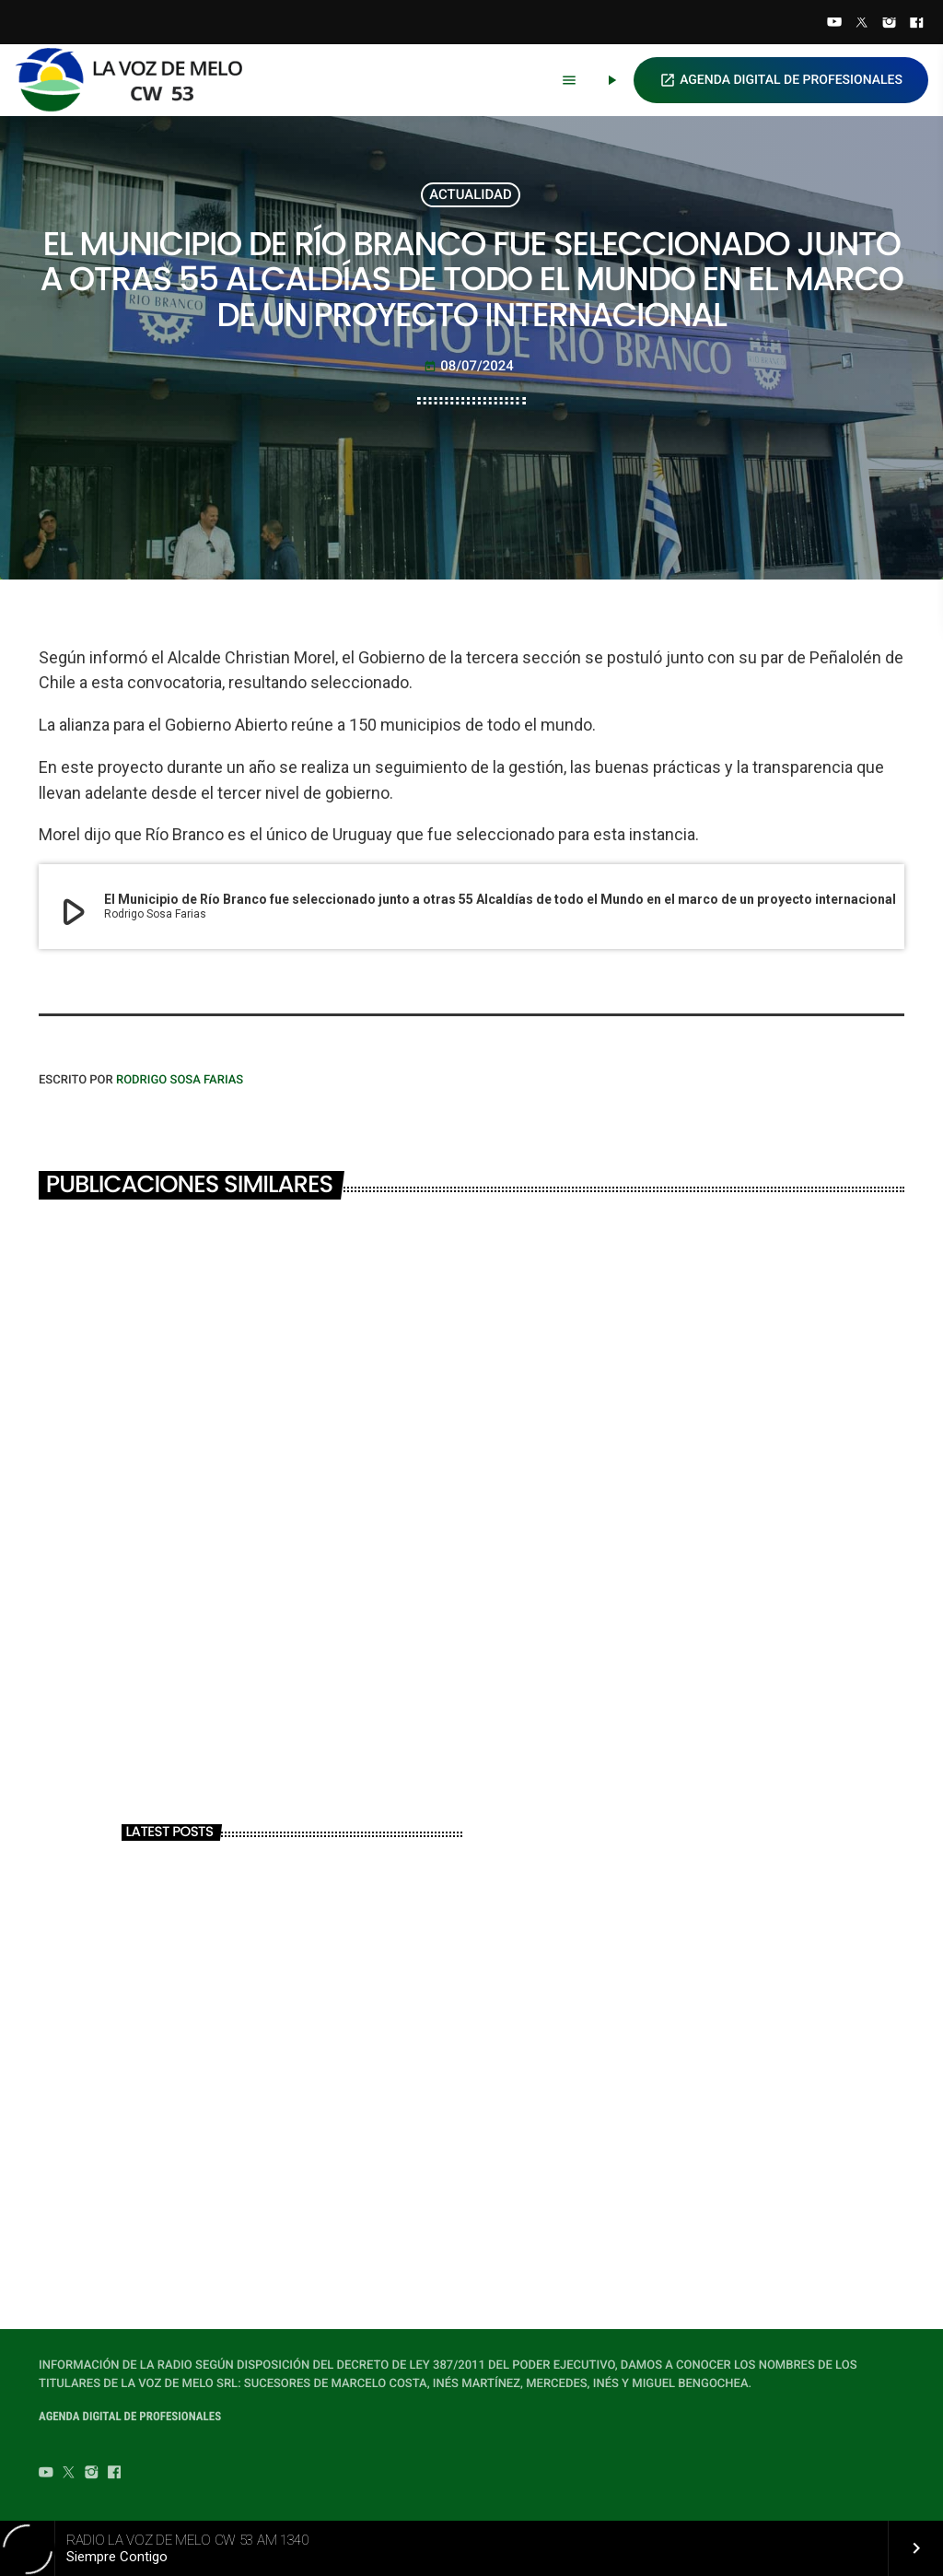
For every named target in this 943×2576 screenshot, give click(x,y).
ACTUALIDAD (470, 194)
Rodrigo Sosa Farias (179, 1080)
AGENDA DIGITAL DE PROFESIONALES (780, 80)
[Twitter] (862, 24)
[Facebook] (916, 24)
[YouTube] (834, 24)
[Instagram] (889, 24)
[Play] (611, 80)
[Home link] (137, 80)
